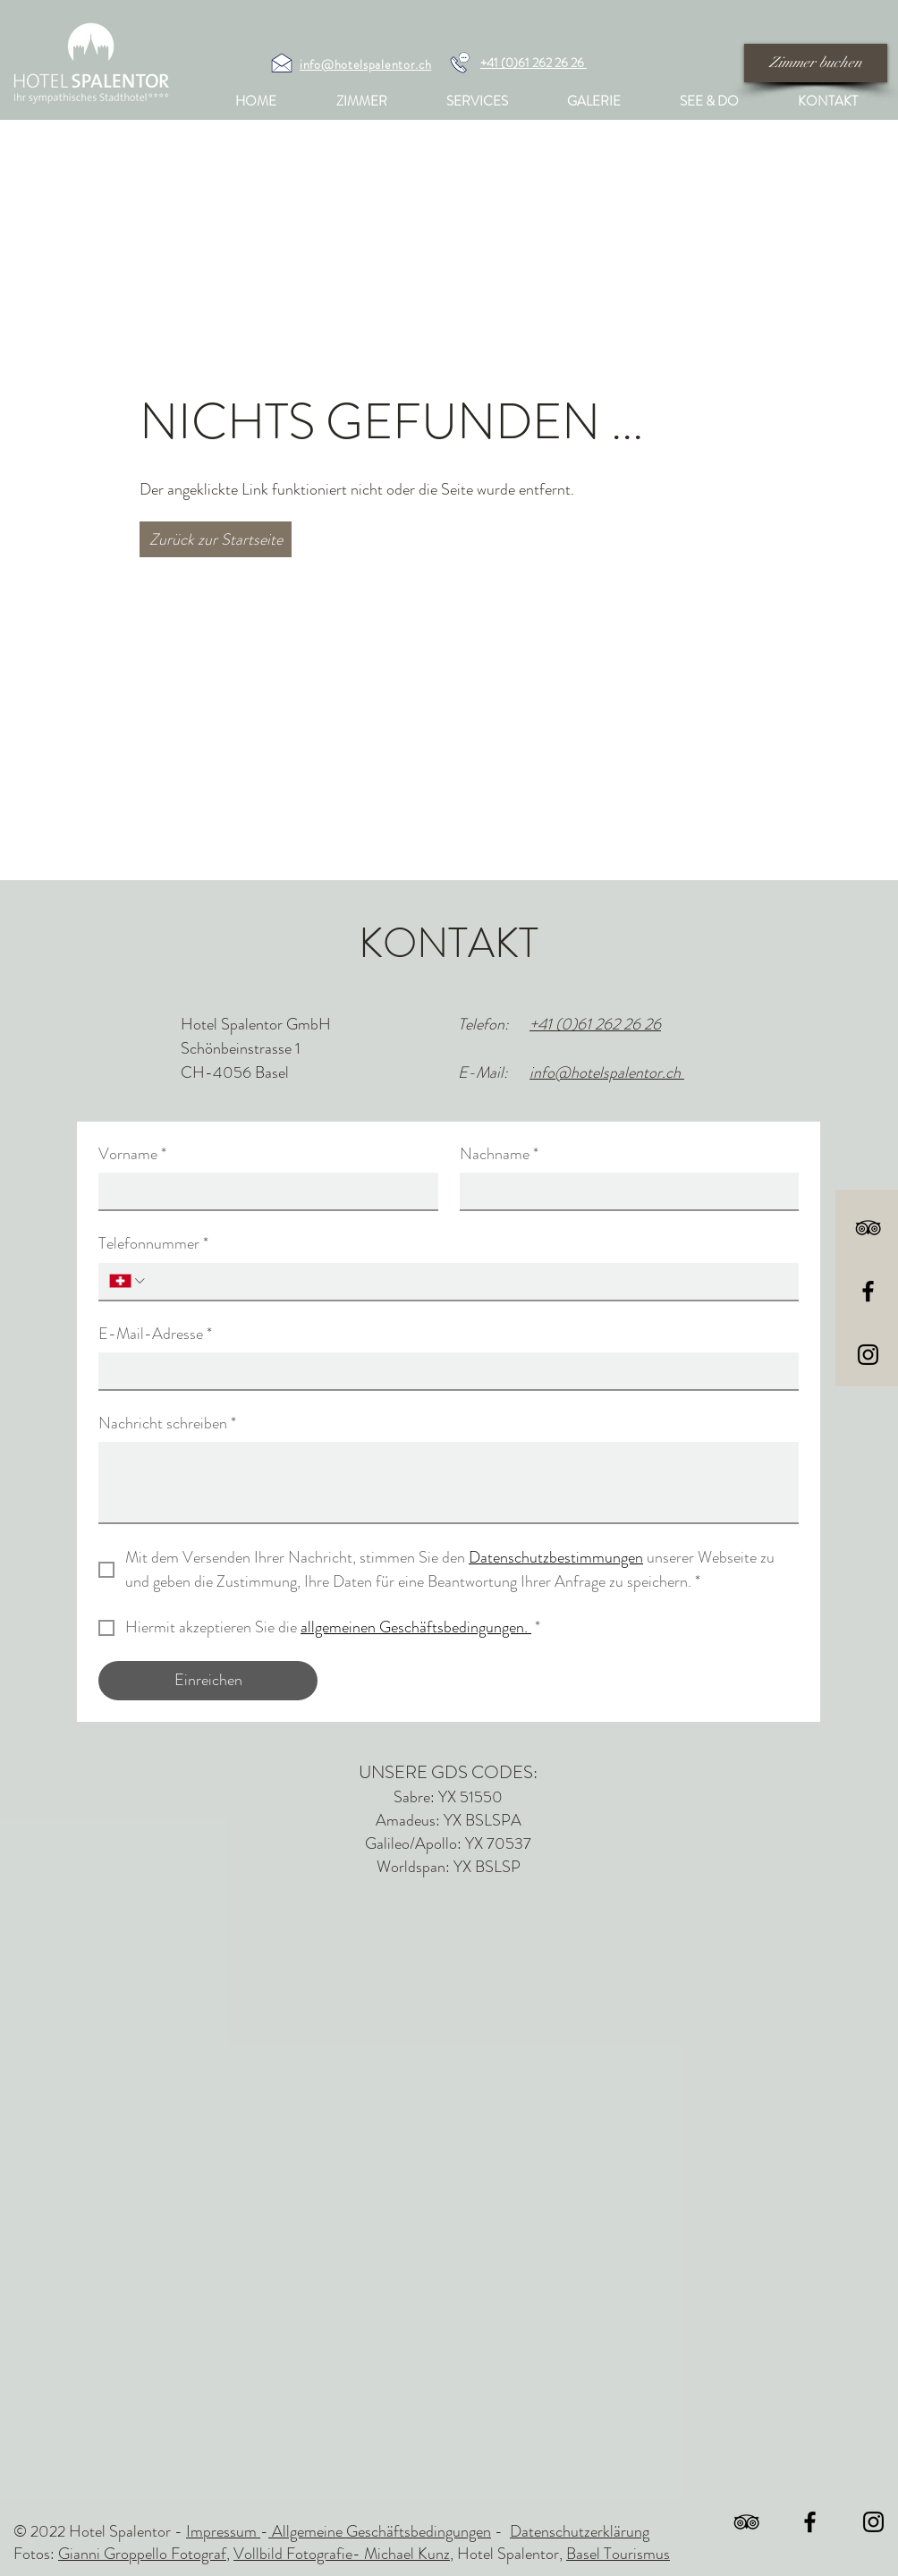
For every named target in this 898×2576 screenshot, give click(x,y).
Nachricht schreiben (167, 1423)
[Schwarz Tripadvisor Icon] (868, 1227)
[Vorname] (263, 1191)
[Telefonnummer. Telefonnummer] (468, 1281)
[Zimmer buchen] (815, 63)
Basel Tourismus (618, 2553)
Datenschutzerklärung (579, 2531)
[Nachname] (624, 1191)
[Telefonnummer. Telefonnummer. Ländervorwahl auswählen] (128, 1281)
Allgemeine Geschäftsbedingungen (379, 2531)
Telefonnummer (153, 1244)
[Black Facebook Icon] (868, 1291)
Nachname (499, 1154)
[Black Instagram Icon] (868, 1354)
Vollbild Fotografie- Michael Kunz (341, 2553)
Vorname (132, 1154)
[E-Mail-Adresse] (443, 1370)
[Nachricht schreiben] (448, 1482)
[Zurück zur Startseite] (216, 539)
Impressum (223, 2531)
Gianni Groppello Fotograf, (144, 2553)
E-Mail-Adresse (155, 1334)
